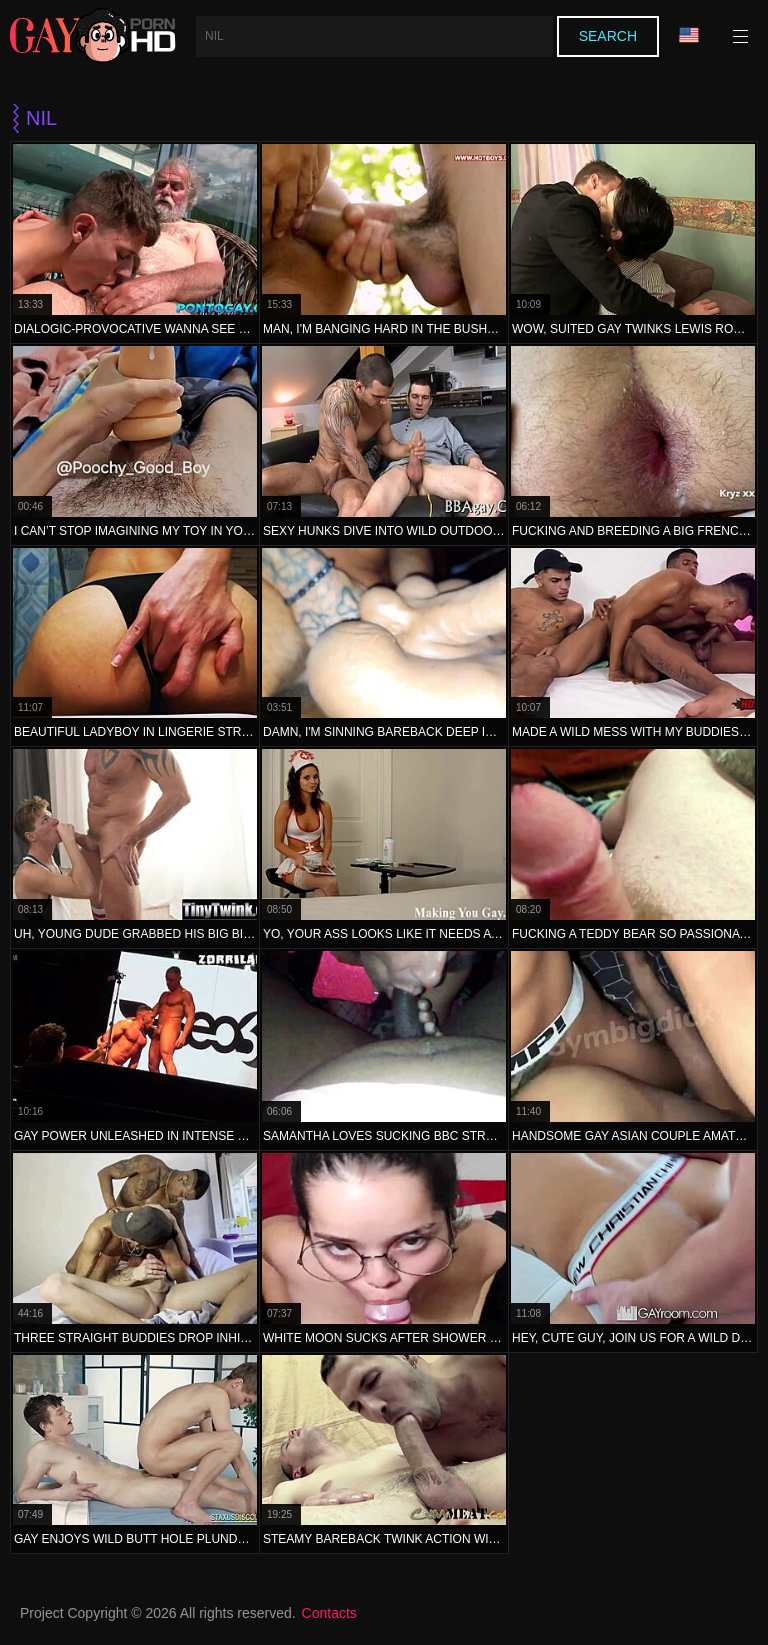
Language (689, 35)
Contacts (329, 1613)
